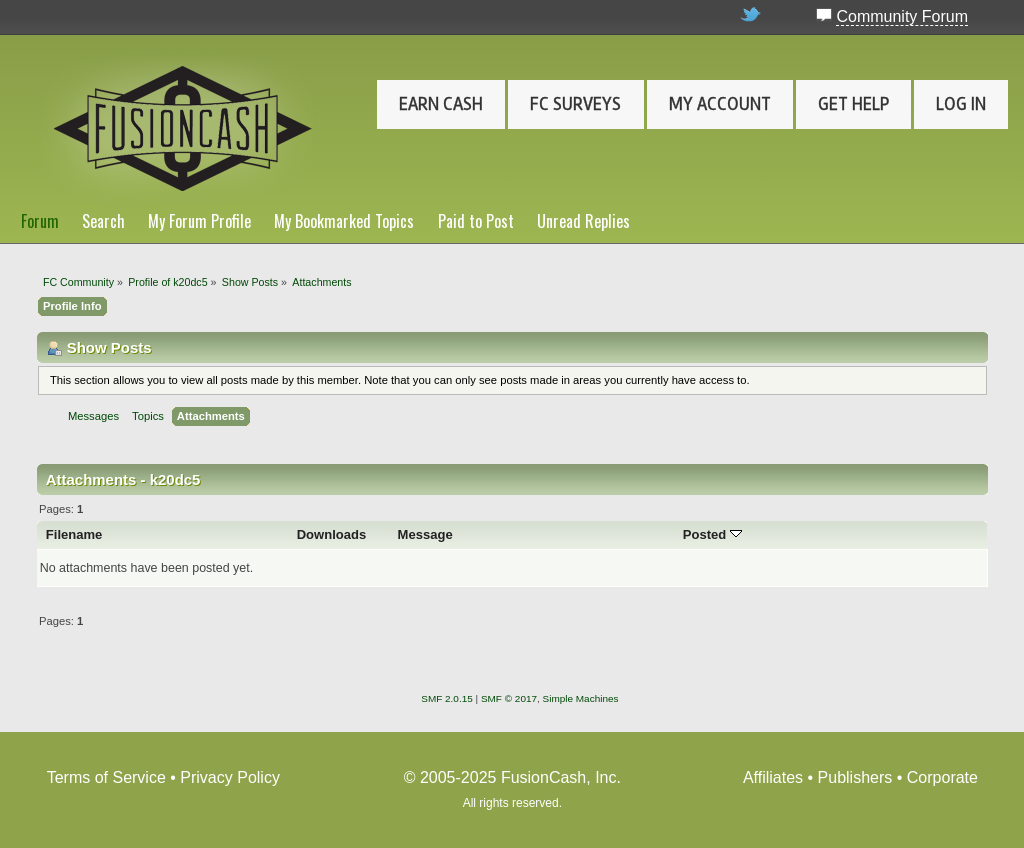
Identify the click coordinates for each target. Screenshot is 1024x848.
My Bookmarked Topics (344, 221)
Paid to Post (476, 221)
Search (103, 221)
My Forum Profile (199, 221)
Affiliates (773, 777)
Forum (40, 221)
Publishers (855, 777)
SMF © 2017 (509, 698)
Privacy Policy (230, 777)
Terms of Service (106, 777)
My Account (720, 104)
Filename (74, 534)
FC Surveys (575, 104)
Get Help (853, 104)
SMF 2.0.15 (447, 698)
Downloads (332, 534)
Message (425, 534)
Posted (712, 534)
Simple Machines (581, 698)
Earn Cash (441, 104)
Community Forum (902, 16)
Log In (961, 104)
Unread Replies (583, 221)
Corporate (942, 777)
